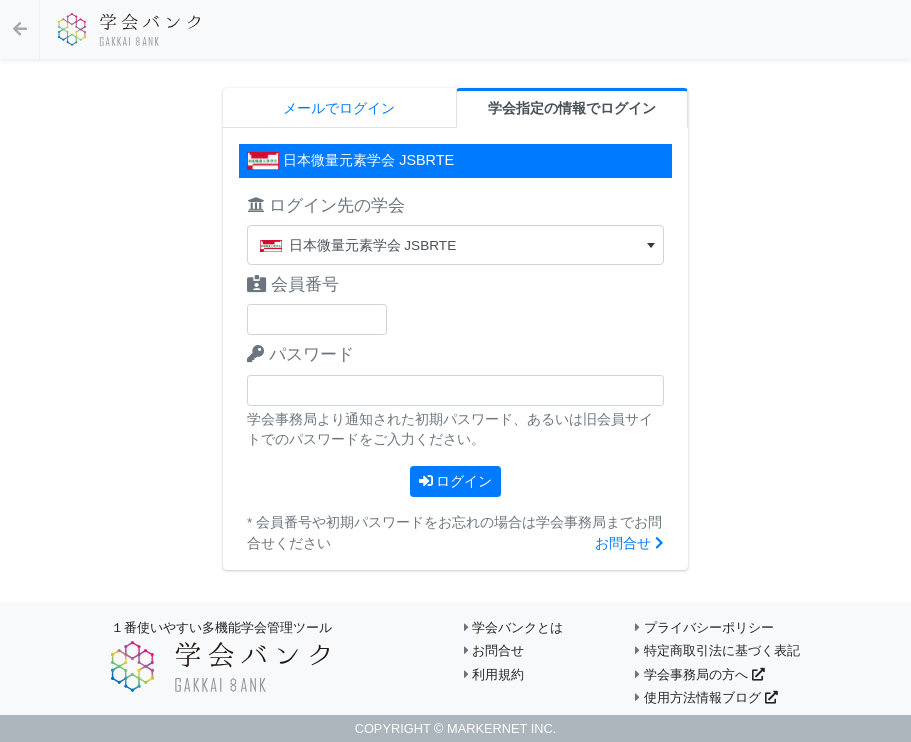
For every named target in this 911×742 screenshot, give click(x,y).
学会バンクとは (514, 627)
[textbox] (455, 245)
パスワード (300, 354)
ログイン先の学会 (326, 205)
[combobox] (455, 245)
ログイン (456, 481)
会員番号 (293, 284)
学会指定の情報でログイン (572, 108)
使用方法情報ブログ (706, 697)
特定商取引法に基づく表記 (717, 650)
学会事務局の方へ (699, 674)
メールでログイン (339, 108)
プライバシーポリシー (704, 627)
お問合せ (629, 543)
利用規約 (494, 674)
